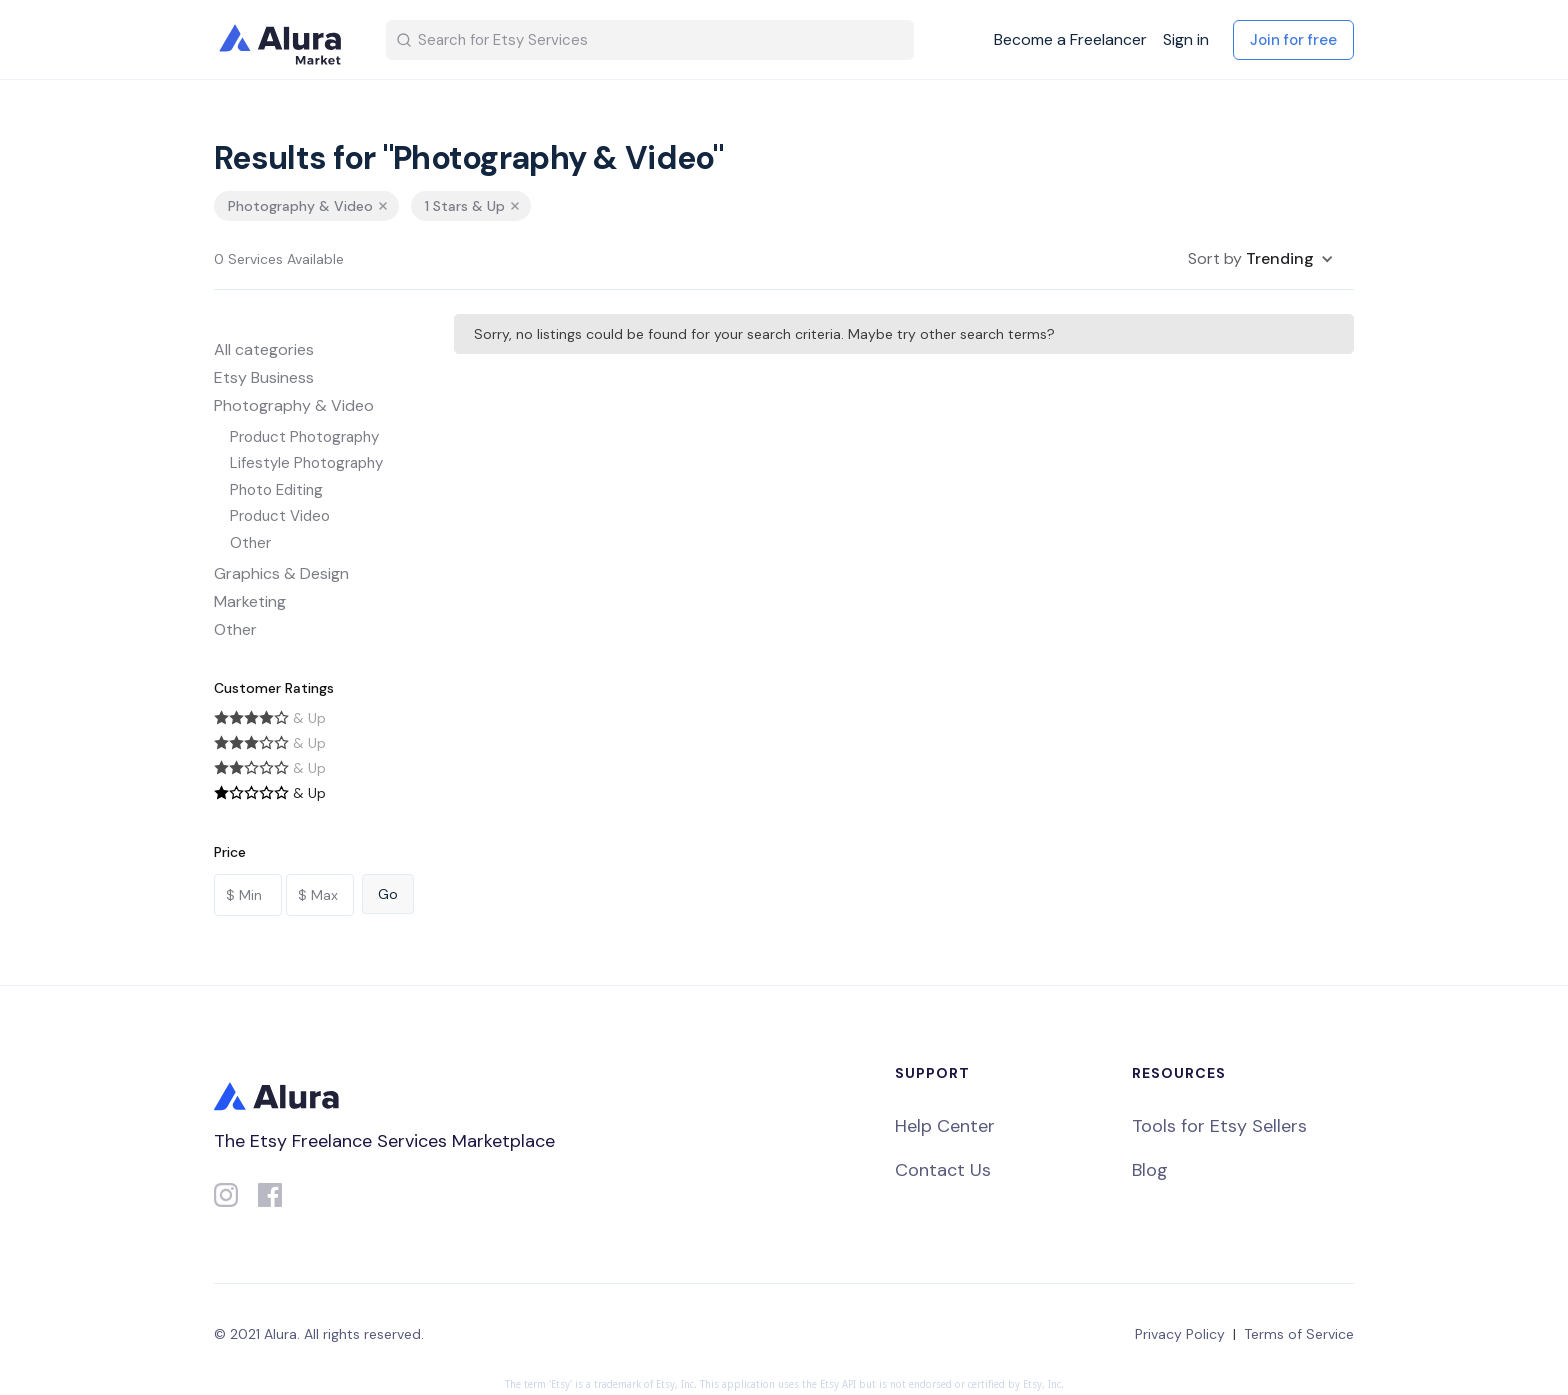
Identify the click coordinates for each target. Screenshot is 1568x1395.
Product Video (280, 516)
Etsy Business (264, 377)
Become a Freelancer (1070, 40)
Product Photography (304, 437)
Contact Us (943, 1170)
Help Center (945, 1126)
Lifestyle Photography (306, 463)
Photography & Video (294, 405)
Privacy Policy (1180, 1334)
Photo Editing (276, 490)
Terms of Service (1299, 1334)
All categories (264, 349)
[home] (284, 40)
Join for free (1293, 40)
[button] (1261, 259)
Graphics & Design (281, 573)
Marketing (250, 601)
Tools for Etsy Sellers (1219, 1126)
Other (250, 543)
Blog (1150, 1170)
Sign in (1186, 40)
